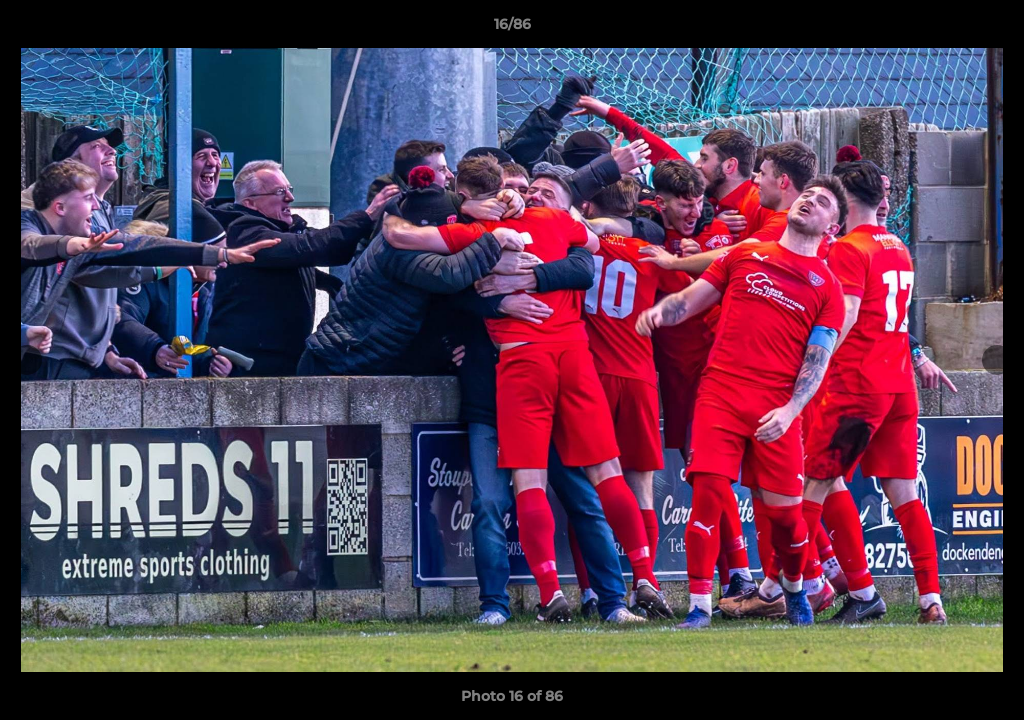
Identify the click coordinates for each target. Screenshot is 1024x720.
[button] (988, 29)
